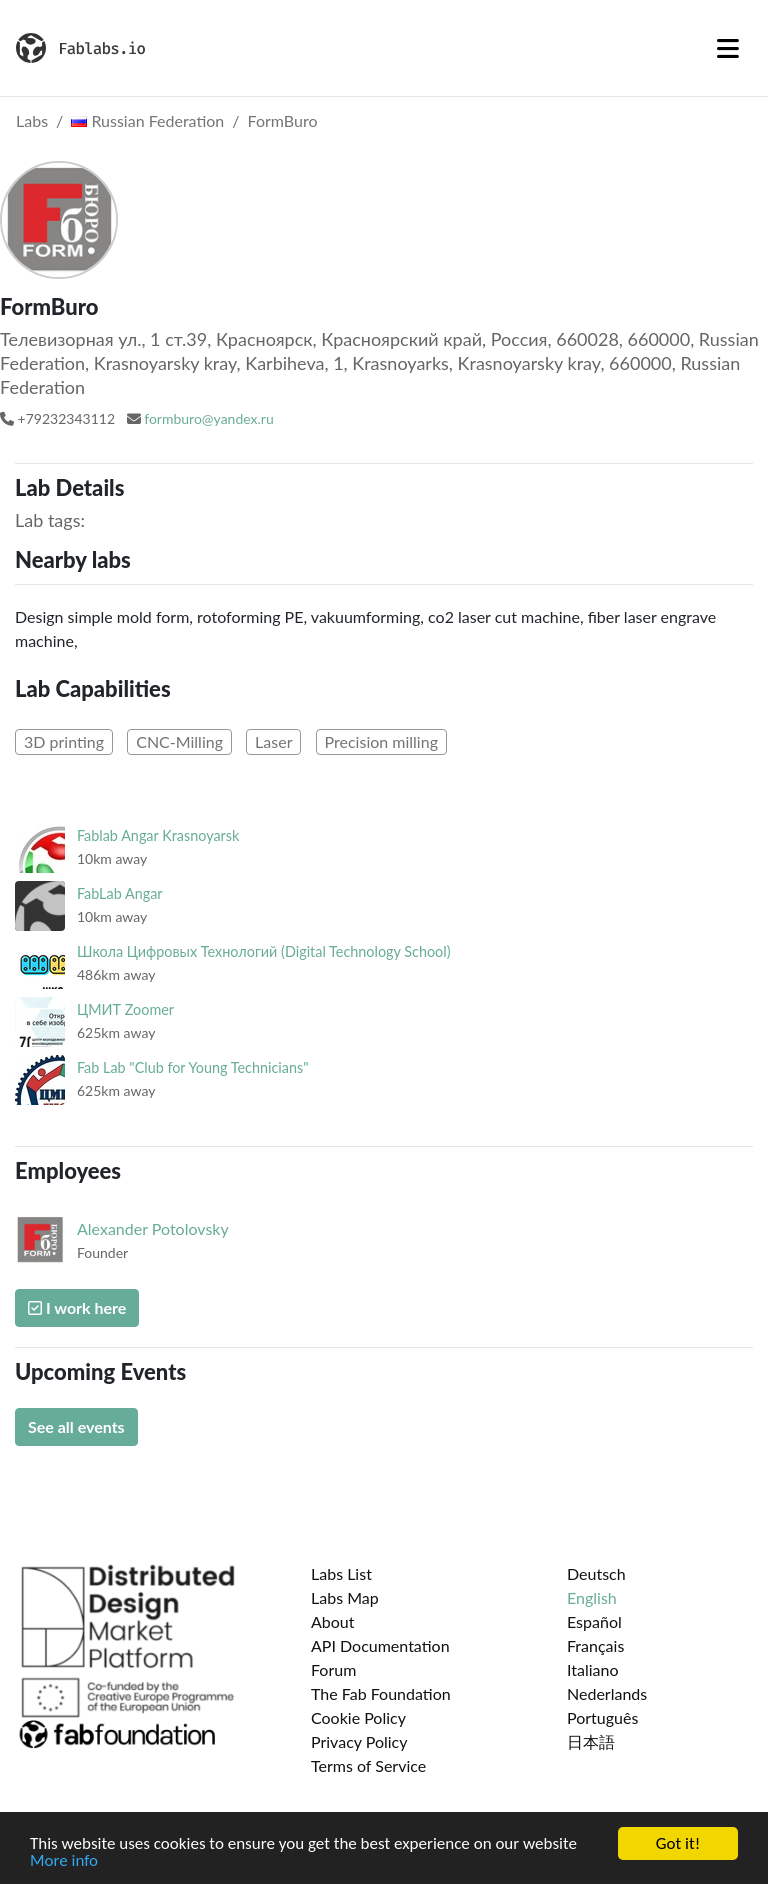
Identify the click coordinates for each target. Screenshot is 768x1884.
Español (594, 1621)
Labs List (341, 1573)
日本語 (591, 1741)
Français (595, 1645)
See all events (76, 1426)
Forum (333, 1669)
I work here (77, 1307)
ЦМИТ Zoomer (125, 1009)
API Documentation (380, 1645)
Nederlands (607, 1693)
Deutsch (596, 1573)
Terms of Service (368, 1765)
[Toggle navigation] (728, 48)
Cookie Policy (358, 1717)
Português (602, 1717)
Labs (32, 120)
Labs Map (345, 1597)
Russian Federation (147, 120)
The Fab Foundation (381, 1693)
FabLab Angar (120, 893)
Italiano (593, 1669)
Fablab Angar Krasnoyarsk (158, 835)
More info (64, 1861)
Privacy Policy (359, 1741)
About (333, 1621)
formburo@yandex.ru (209, 418)
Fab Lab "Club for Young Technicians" (193, 1067)
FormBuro (283, 120)
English (592, 1597)
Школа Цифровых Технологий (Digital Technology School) (263, 951)
